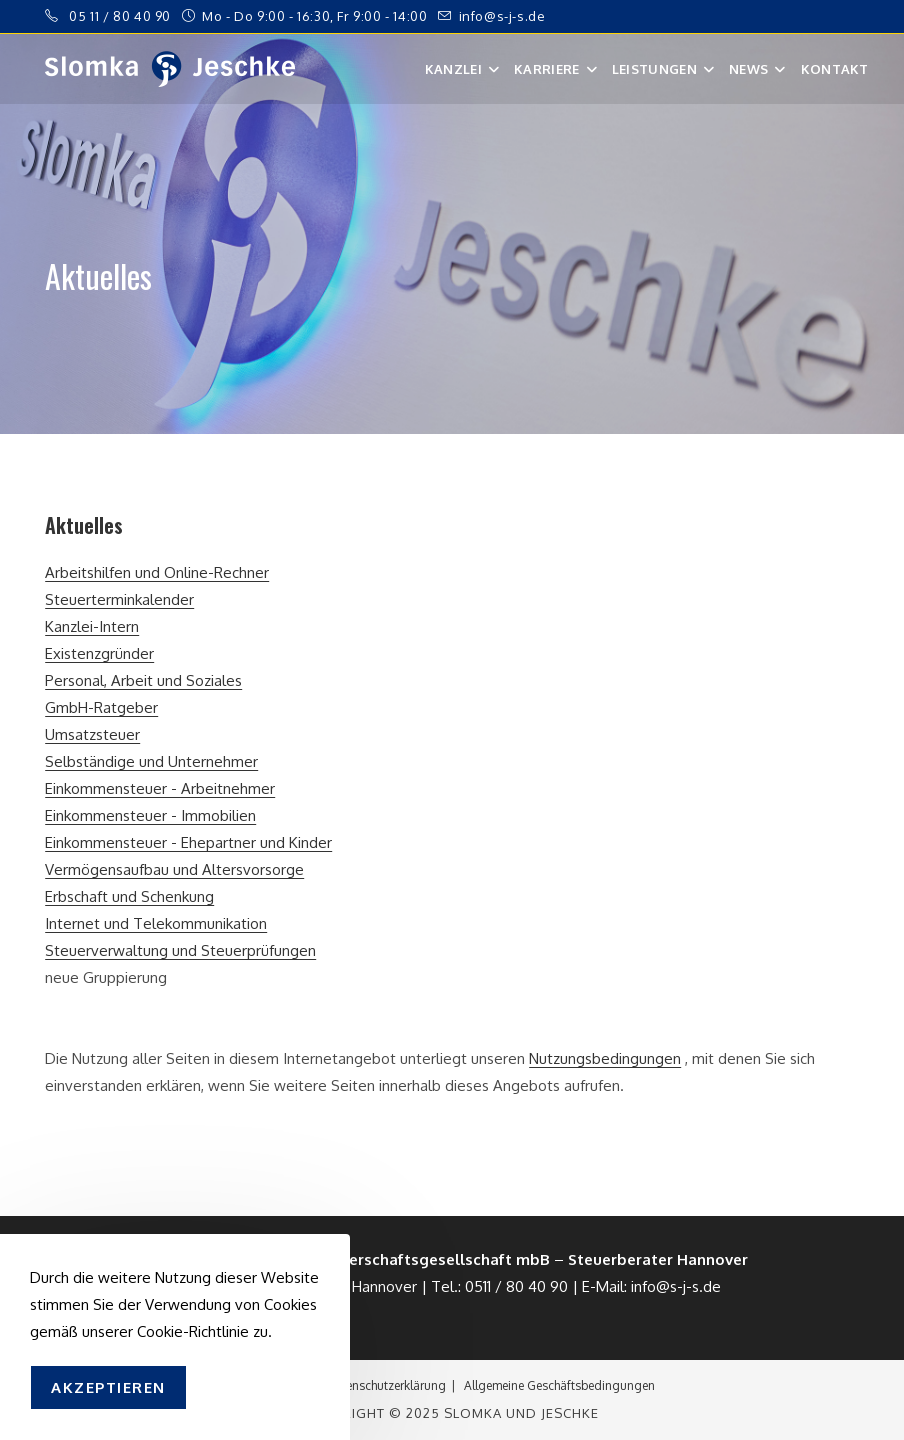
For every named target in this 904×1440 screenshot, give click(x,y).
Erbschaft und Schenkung (129, 896)
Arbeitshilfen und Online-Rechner (157, 572)
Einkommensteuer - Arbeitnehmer (160, 788)
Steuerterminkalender (119, 599)
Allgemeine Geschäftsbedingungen (559, 1385)
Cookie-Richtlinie (193, 1331)
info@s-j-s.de (502, 16)
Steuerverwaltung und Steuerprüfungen (180, 950)
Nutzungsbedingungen (605, 1058)
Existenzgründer (99, 653)
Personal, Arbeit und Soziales (143, 680)
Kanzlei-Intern (92, 626)
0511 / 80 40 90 (516, 1286)
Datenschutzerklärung (386, 1385)
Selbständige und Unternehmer (151, 761)
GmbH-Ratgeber (101, 707)
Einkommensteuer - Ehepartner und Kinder (188, 842)
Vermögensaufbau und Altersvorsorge (174, 869)
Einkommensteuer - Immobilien (150, 815)
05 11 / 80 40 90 (120, 16)
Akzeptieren (108, 1387)
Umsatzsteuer (92, 734)
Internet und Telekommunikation (156, 923)
